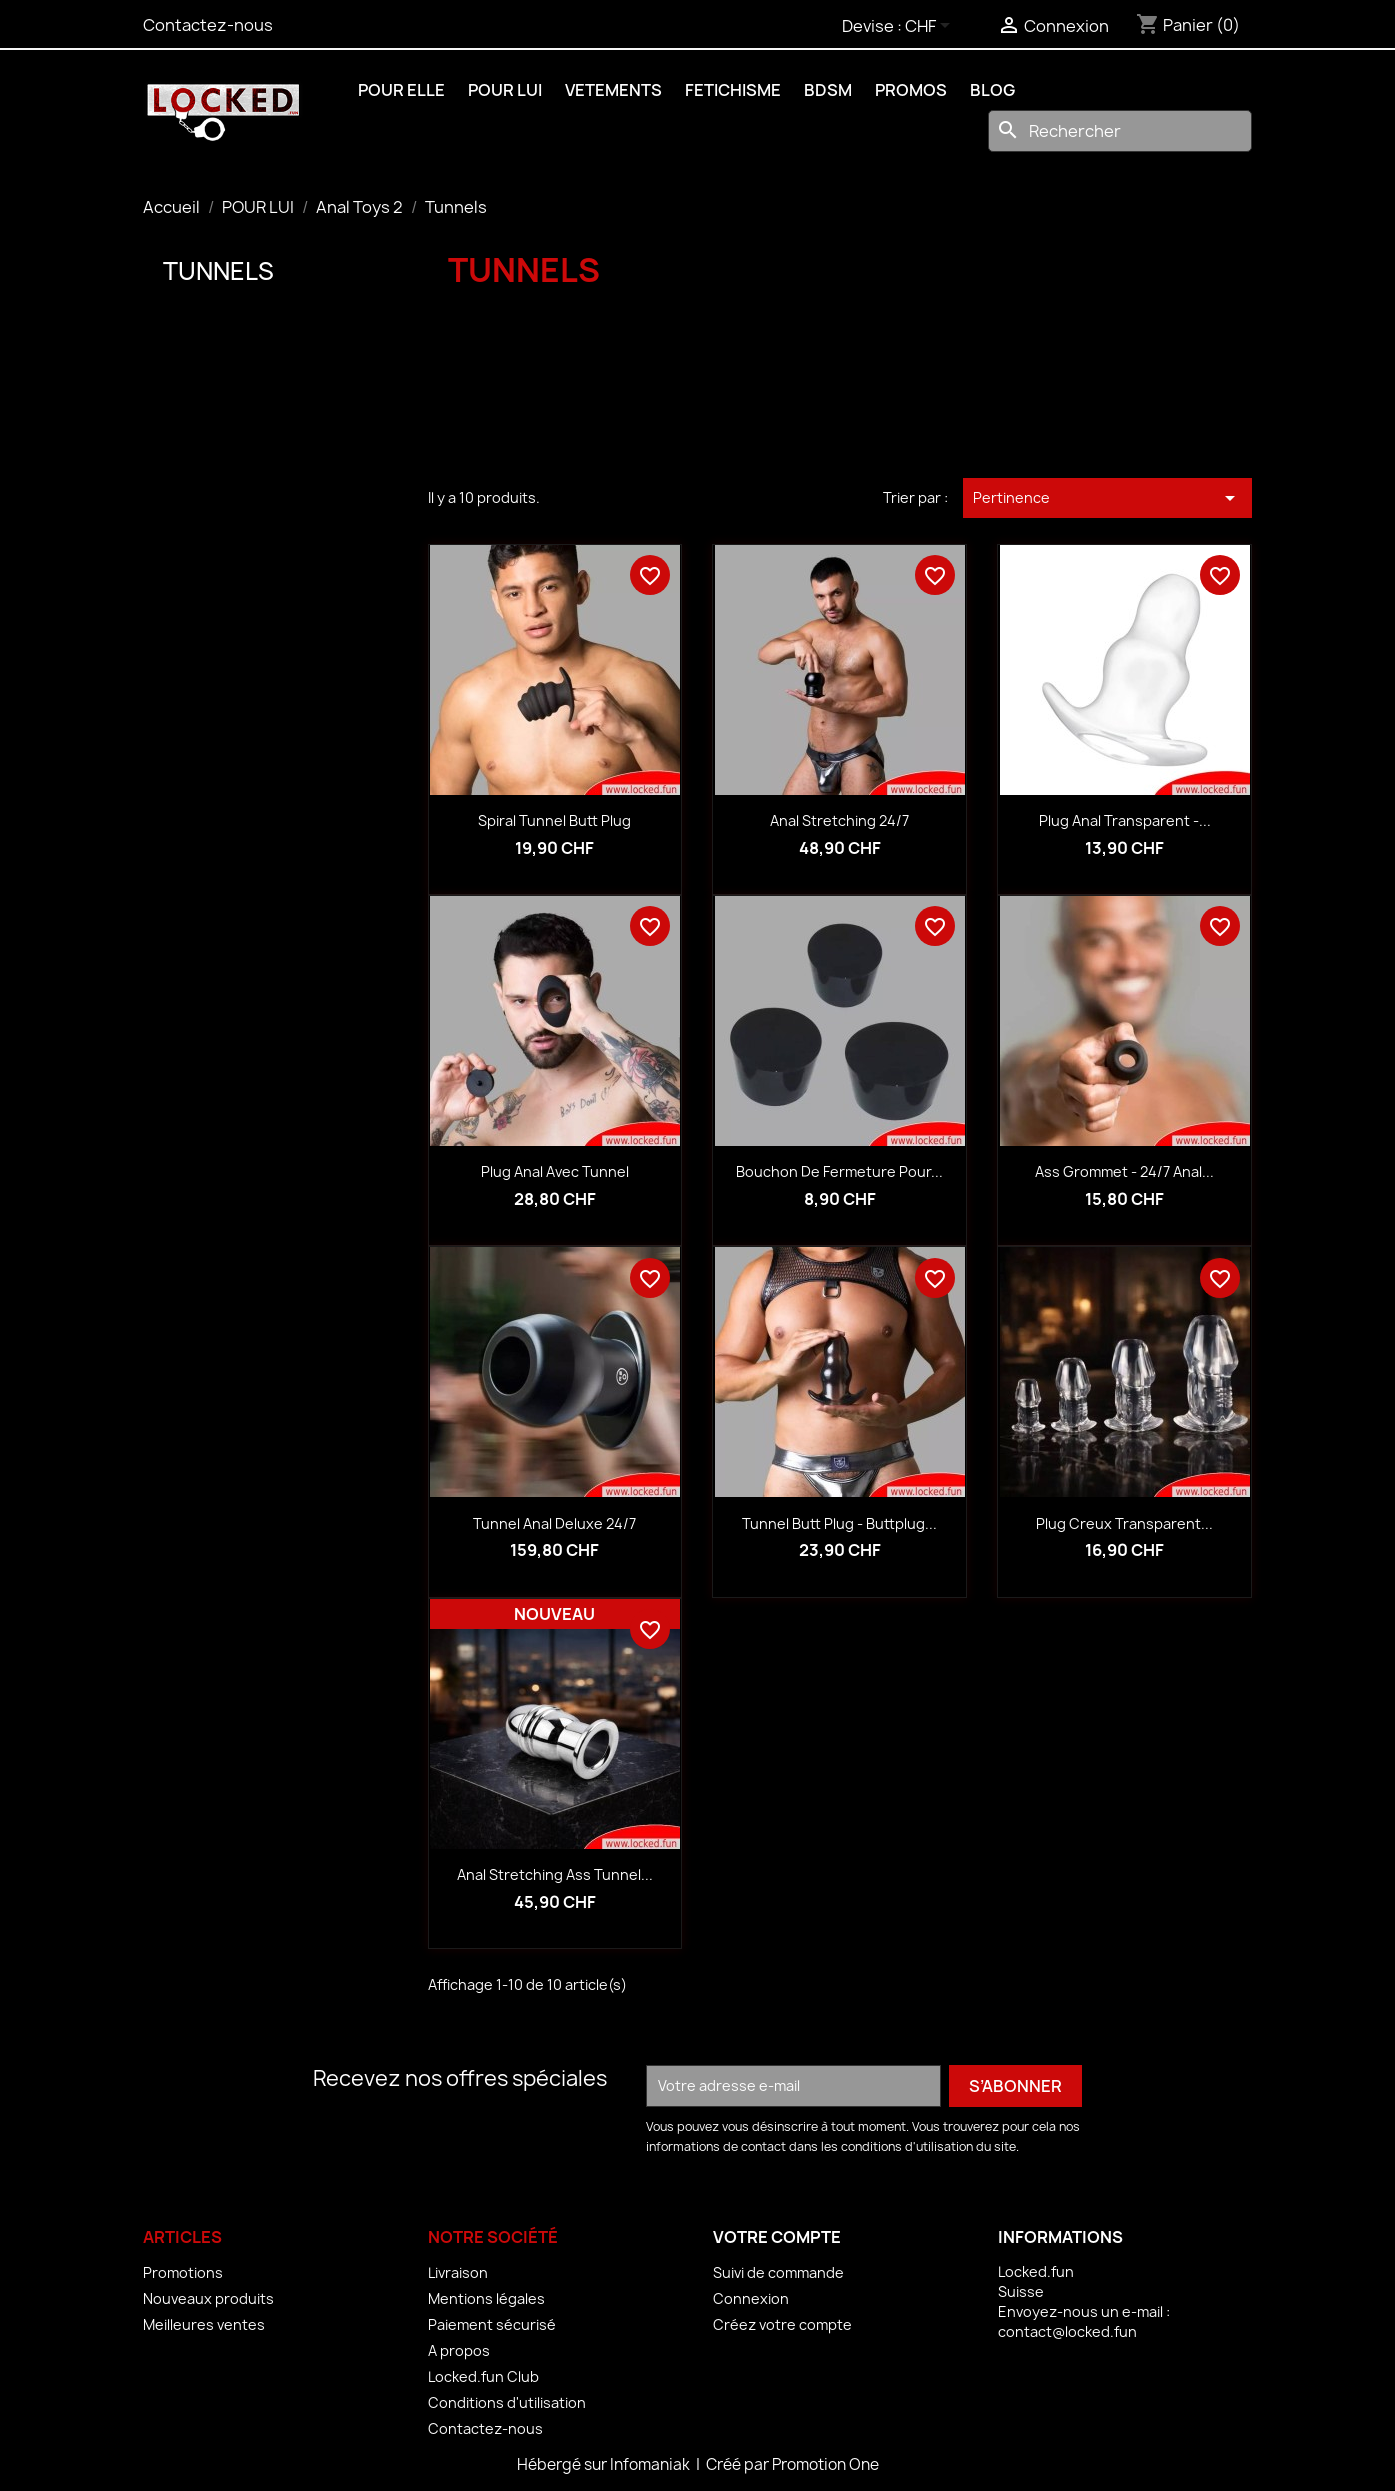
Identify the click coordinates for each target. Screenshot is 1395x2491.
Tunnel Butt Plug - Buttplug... (839, 1523)
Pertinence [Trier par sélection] (1107, 498)
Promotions (183, 2272)
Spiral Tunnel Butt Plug (554, 820)
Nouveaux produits (208, 2298)
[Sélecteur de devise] (931, 27)
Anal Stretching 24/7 (839, 820)
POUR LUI (505, 90)
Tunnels (218, 271)
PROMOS (911, 90)
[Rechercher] (1120, 131)
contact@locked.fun (1067, 2331)
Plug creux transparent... (1124, 1523)
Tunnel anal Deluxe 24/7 (554, 1523)
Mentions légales (486, 2298)
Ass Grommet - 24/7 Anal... (1124, 1171)
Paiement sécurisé (492, 2324)
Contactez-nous (208, 25)
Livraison (458, 2272)
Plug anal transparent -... (1125, 820)
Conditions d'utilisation (507, 2402)
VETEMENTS (613, 90)
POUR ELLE (401, 90)
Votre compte (777, 2237)
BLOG (992, 90)
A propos (459, 2350)
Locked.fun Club (483, 2376)
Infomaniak (651, 2464)
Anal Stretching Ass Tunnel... (555, 1874)
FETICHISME (733, 90)
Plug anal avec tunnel (555, 1171)
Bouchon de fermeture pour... (839, 1171)
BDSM (828, 90)
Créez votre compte (782, 2324)
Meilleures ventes (204, 2324)
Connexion (751, 2298)
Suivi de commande (778, 2272)
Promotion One (825, 2464)
